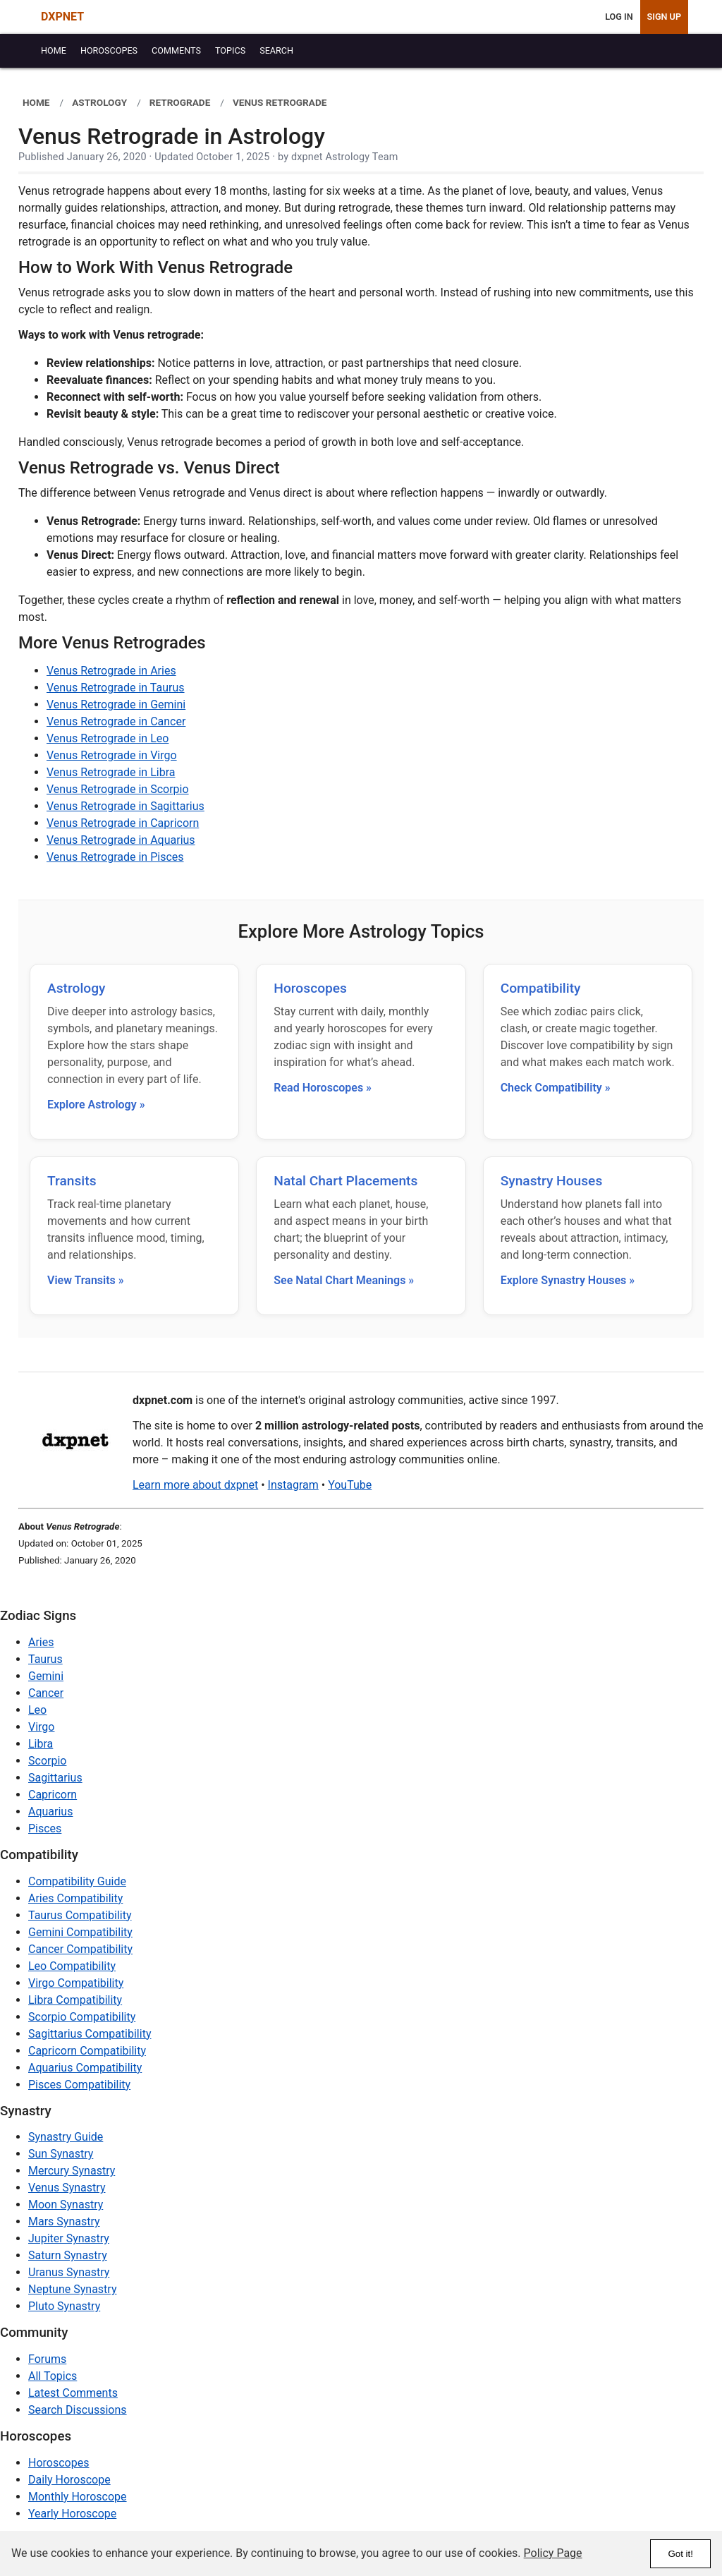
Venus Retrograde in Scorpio (118, 789)
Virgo (41, 1727)
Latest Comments (73, 2393)
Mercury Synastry (71, 2170)
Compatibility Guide (77, 1881)
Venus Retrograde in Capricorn (123, 823)
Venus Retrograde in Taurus (116, 687)
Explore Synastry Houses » (568, 1280)
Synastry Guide (65, 2136)
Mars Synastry (64, 2221)
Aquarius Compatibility (85, 2067)
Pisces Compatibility (79, 2084)
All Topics (52, 2376)
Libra (40, 1743)
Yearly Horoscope (72, 2513)
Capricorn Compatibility (87, 2050)
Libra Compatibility (75, 2000)
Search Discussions (77, 2410)
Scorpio (47, 1760)
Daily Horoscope (69, 2479)
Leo (37, 1710)
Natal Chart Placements (345, 1181)
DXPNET (62, 16)
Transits (72, 1181)
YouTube (350, 1485)
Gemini (45, 1676)
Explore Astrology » (96, 1104)
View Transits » (85, 1280)
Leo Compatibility (72, 1966)
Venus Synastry (66, 2187)
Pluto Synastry (64, 2306)
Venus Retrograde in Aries (111, 670)
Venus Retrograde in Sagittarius (125, 806)
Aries (41, 1642)
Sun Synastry (60, 2153)
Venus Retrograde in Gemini (116, 704)
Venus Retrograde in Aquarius (121, 840)
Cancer (45, 1693)
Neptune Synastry (72, 2289)
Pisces (44, 1828)
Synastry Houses (552, 1181)
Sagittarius (55, 1777)
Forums (47, 2359)
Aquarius (50, 1811)
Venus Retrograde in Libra (111, 772)
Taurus (45, 1659)
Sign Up (664, 16)
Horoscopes (310, 988)
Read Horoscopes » (323, 1087)
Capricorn (52, 1794)
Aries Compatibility (75, 1898)
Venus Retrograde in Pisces (115, 857)
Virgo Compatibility (75, 1983)
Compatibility (541, 988)
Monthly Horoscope (77, 2496)
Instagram (293, 1485)
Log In (618, 16)
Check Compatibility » (556, 1087)
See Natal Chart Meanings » (344, 1280)
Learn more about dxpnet (195, 1485)
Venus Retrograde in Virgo (112, 755)
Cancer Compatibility (80, 1949)
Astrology (76, 988)
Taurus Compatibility (80, 1915)
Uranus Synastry (68, 2272)
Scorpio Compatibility (81, 2017)
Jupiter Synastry (68, 2238)
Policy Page (553, 2553)
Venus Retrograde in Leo (108, 738)
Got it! (680, 2553)
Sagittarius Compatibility (89, 2033)
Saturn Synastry (67, 2255)
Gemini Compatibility (80, 1932)
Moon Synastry (65, 2204)
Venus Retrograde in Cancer (116, 721)
